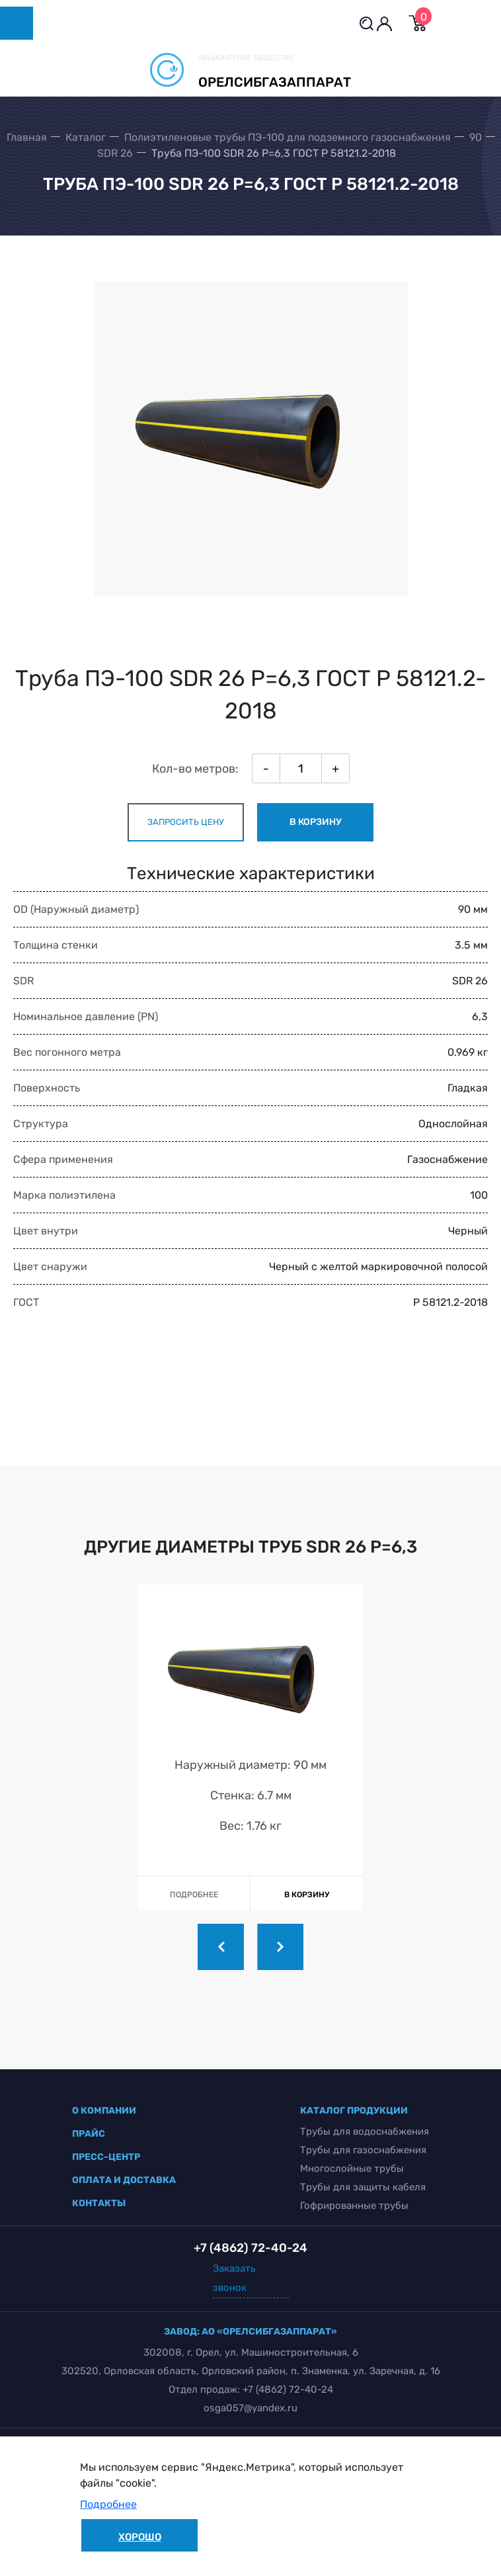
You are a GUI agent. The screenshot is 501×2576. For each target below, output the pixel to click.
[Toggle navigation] (16, 23)
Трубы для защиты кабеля (363, 2187)
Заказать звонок (234, 2278)
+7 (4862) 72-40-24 (288, 2389)
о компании (104, 2110)
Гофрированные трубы (354, 2205)
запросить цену (185, 822)
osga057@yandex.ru (250, 2408)
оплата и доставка (124, 2180)
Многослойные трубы (352, 2168)
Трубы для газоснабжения (363, 2150)
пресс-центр (106, 2157)
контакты (99, 2203)
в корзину (315, 822)
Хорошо (139, 2537)
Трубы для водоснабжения (364, 2131)
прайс (88, 2133)
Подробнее (108, 2504)
